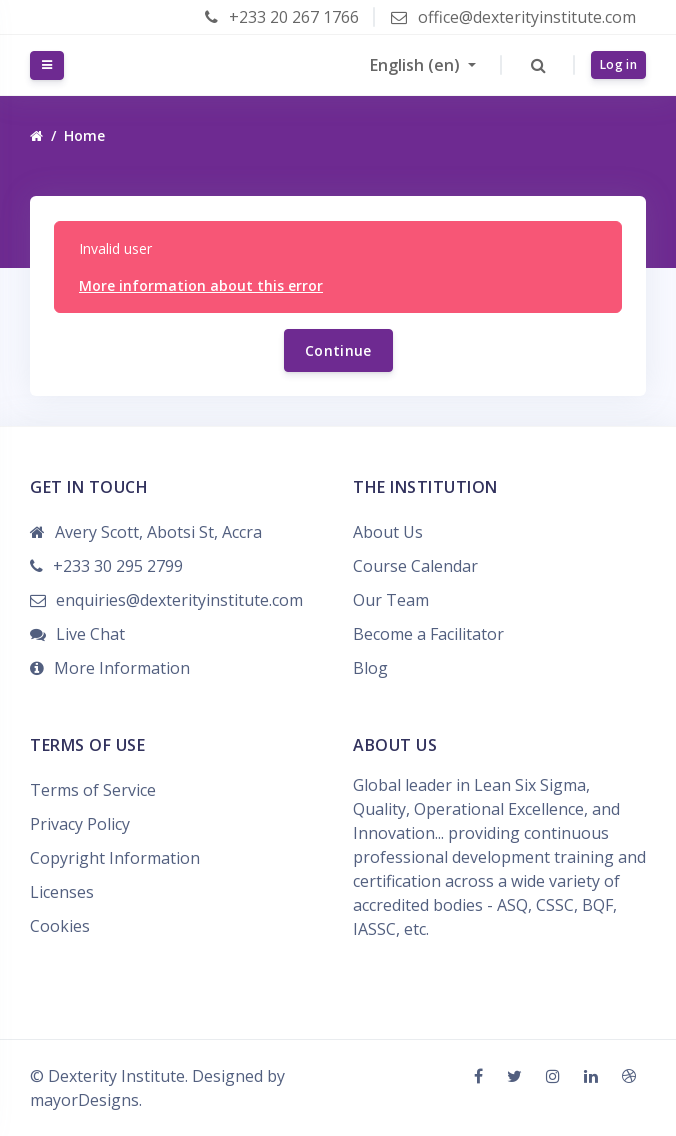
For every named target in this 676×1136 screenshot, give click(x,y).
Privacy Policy (80, 824)
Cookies (60, 926)
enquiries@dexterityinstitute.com (179, 600)
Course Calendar (415, 566)
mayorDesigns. (86, 1100)
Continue (338, 350)
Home (84, 135)
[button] (538, 65)
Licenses (62, 892)
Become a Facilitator (428, 634)
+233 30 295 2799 (118, 566)
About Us (388, 532)
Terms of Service (93, 790)
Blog (370, 668)
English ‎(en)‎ (417, 65)
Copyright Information (115, 858)
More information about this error (201, 285)
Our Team (391, 600)
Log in (618, 64)
